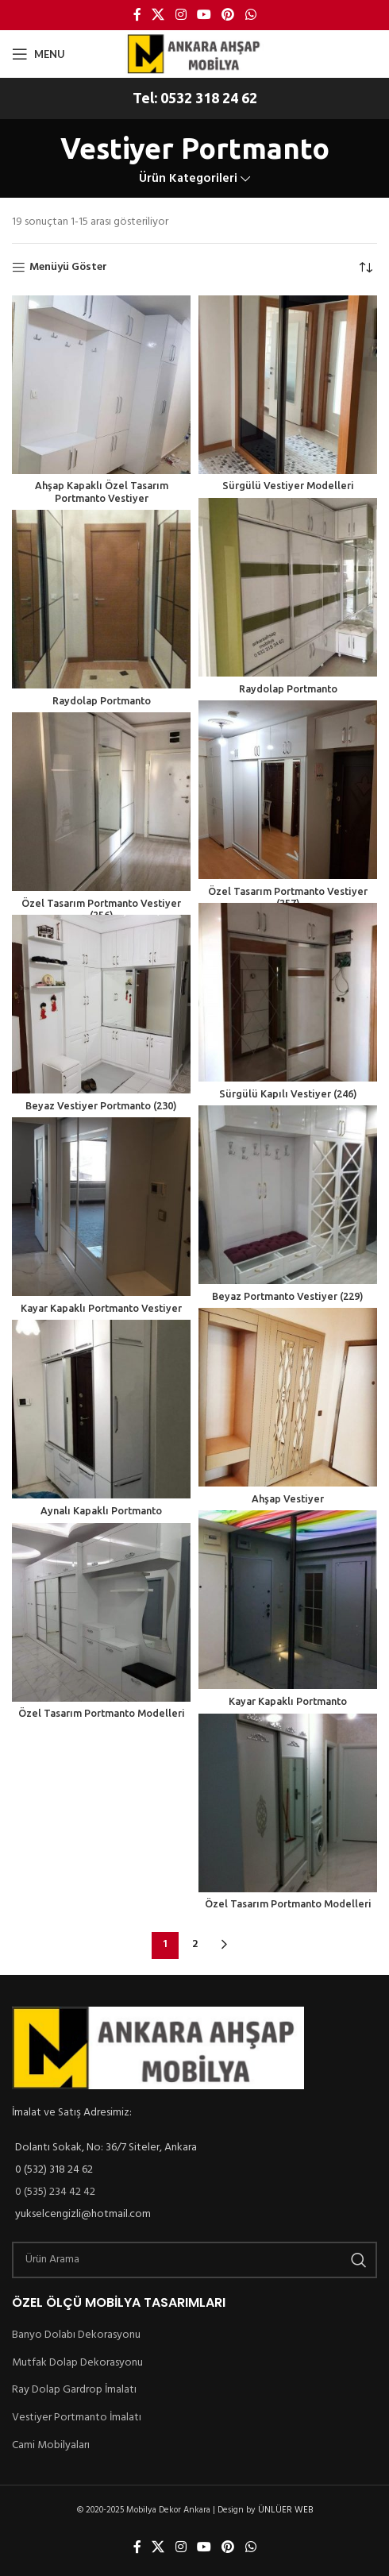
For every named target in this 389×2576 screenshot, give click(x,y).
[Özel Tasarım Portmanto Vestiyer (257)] (287, 789)
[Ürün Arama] (194, 2260)
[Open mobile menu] (38, 54)
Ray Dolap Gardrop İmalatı (78, 2389)
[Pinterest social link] (228, 14)
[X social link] (158, 14)
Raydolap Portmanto (287, 688)
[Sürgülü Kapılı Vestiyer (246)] (287, 992)
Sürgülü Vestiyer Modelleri (287, 485)
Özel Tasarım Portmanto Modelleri (100, 1712)
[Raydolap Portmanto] (287, 587)
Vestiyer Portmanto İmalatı (77, 2417)
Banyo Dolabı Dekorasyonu (79, 2334)
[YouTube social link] (203, 14)
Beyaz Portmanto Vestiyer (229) (288, 1295)
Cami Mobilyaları (53, 2445)
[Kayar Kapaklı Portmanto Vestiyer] (101, 1206)
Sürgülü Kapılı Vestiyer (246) (287, 1093)
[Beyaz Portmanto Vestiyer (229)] (287, 1194)
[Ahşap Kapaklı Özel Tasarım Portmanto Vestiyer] (101, 384)
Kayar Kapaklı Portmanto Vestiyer (100, 1307)
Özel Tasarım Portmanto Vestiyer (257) (288, 891)
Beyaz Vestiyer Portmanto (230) (101, 1105)
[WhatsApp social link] (250, 14)
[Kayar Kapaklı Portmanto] (287, 1599)
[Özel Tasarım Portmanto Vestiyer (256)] (101, 801)
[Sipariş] (365, 268)
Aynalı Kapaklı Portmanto (101, 1510)
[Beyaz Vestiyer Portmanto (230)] (101, 1004)
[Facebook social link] (137, 14)
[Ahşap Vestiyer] (287, 1397)
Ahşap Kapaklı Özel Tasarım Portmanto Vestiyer (100, 491)
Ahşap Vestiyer (287, 1498)
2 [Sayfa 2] (194, 1944)
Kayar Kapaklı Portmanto (287, 1700)
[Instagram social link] (180, 14)
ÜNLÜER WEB (289, 2511)
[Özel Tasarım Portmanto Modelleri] (101, 1612)
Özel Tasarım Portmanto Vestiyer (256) (101, 902)
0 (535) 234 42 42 (59, 2192)
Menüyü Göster (69, 267)
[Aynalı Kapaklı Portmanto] (101, 1409)
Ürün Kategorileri (188, 179)
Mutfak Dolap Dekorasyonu (79, 2362)
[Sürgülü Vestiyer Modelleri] (287, 384)
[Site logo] (194, 53)
